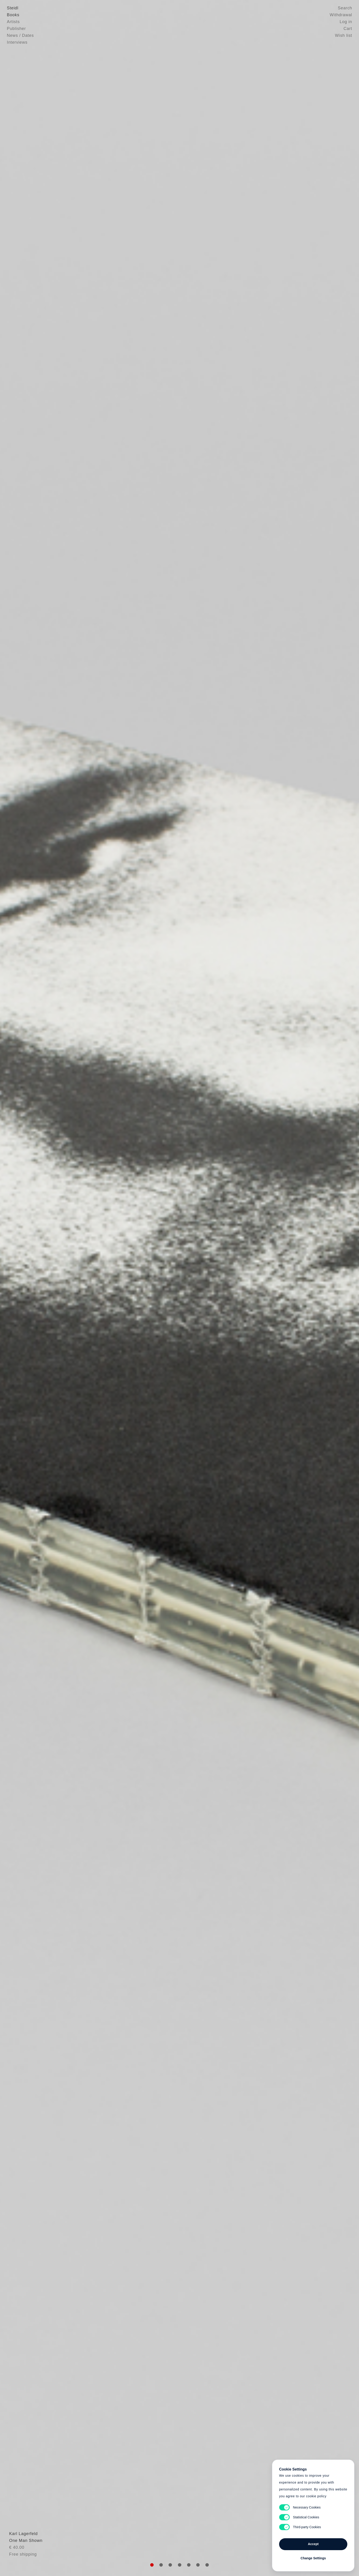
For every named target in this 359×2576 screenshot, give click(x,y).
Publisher (16, 28)
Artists (13, 21)
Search (345, 8)
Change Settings (313, 2558)
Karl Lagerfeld (21, 2545)
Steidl (12, 8)
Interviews (17, 42)
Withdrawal (341, 15)
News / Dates (20, 35)
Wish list (343, 35)
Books (13, 15)
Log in (346, 21)
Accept (313, 2544)
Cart (347, 28)
